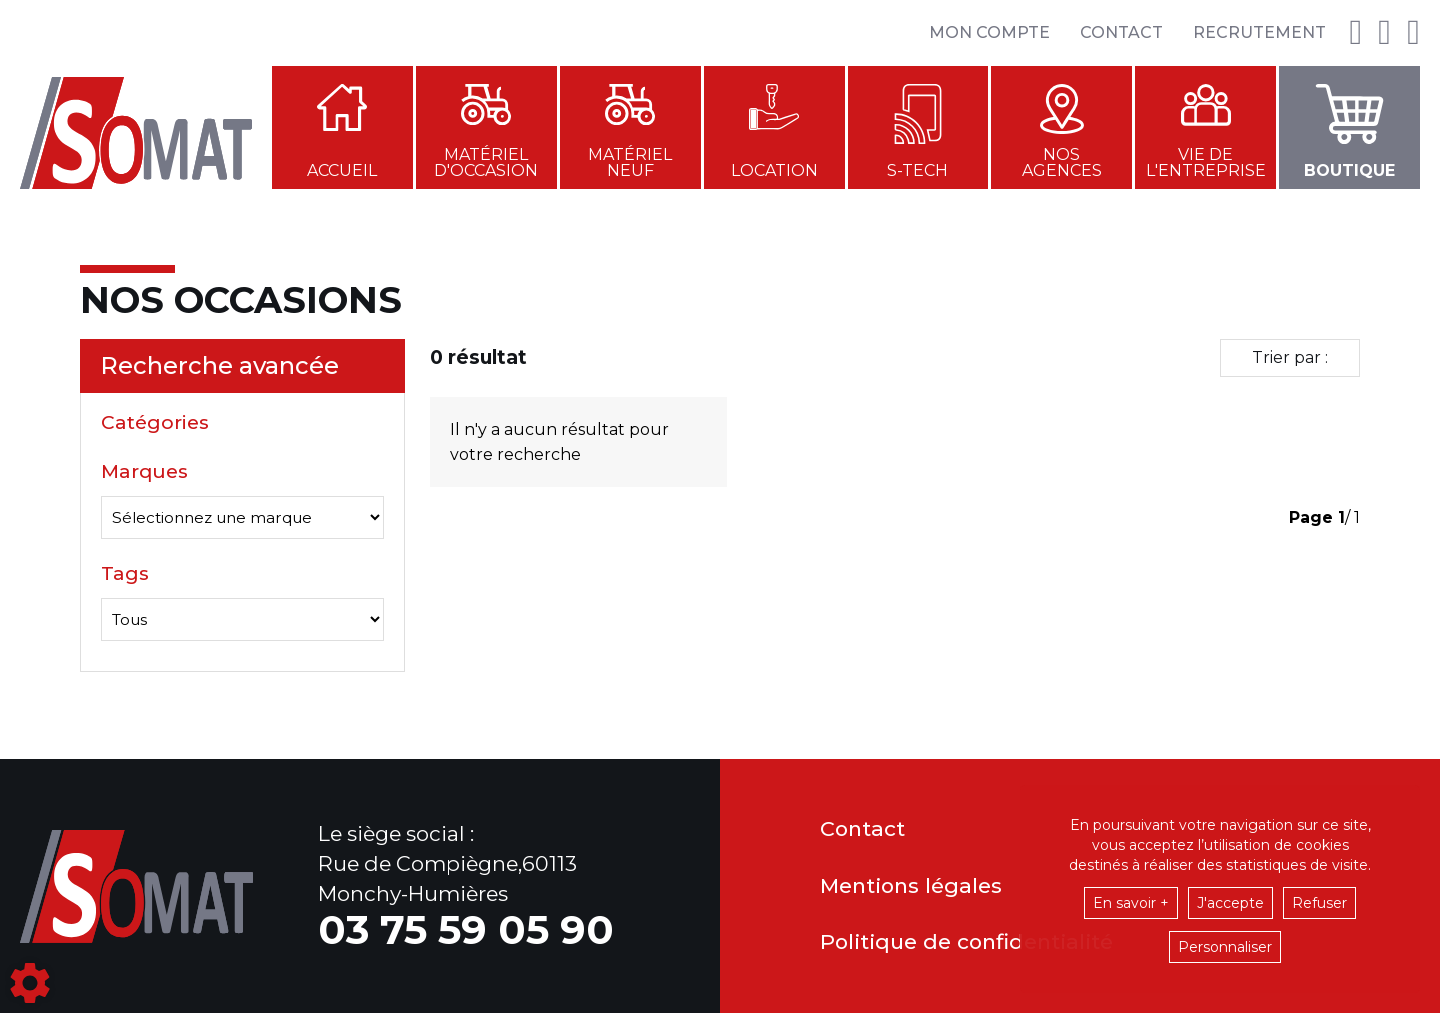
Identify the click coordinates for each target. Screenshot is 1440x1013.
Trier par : (1290, 357)
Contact (1121, 32)
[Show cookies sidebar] (30, 983)
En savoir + (1131, 903)
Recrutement (1259, 32)
